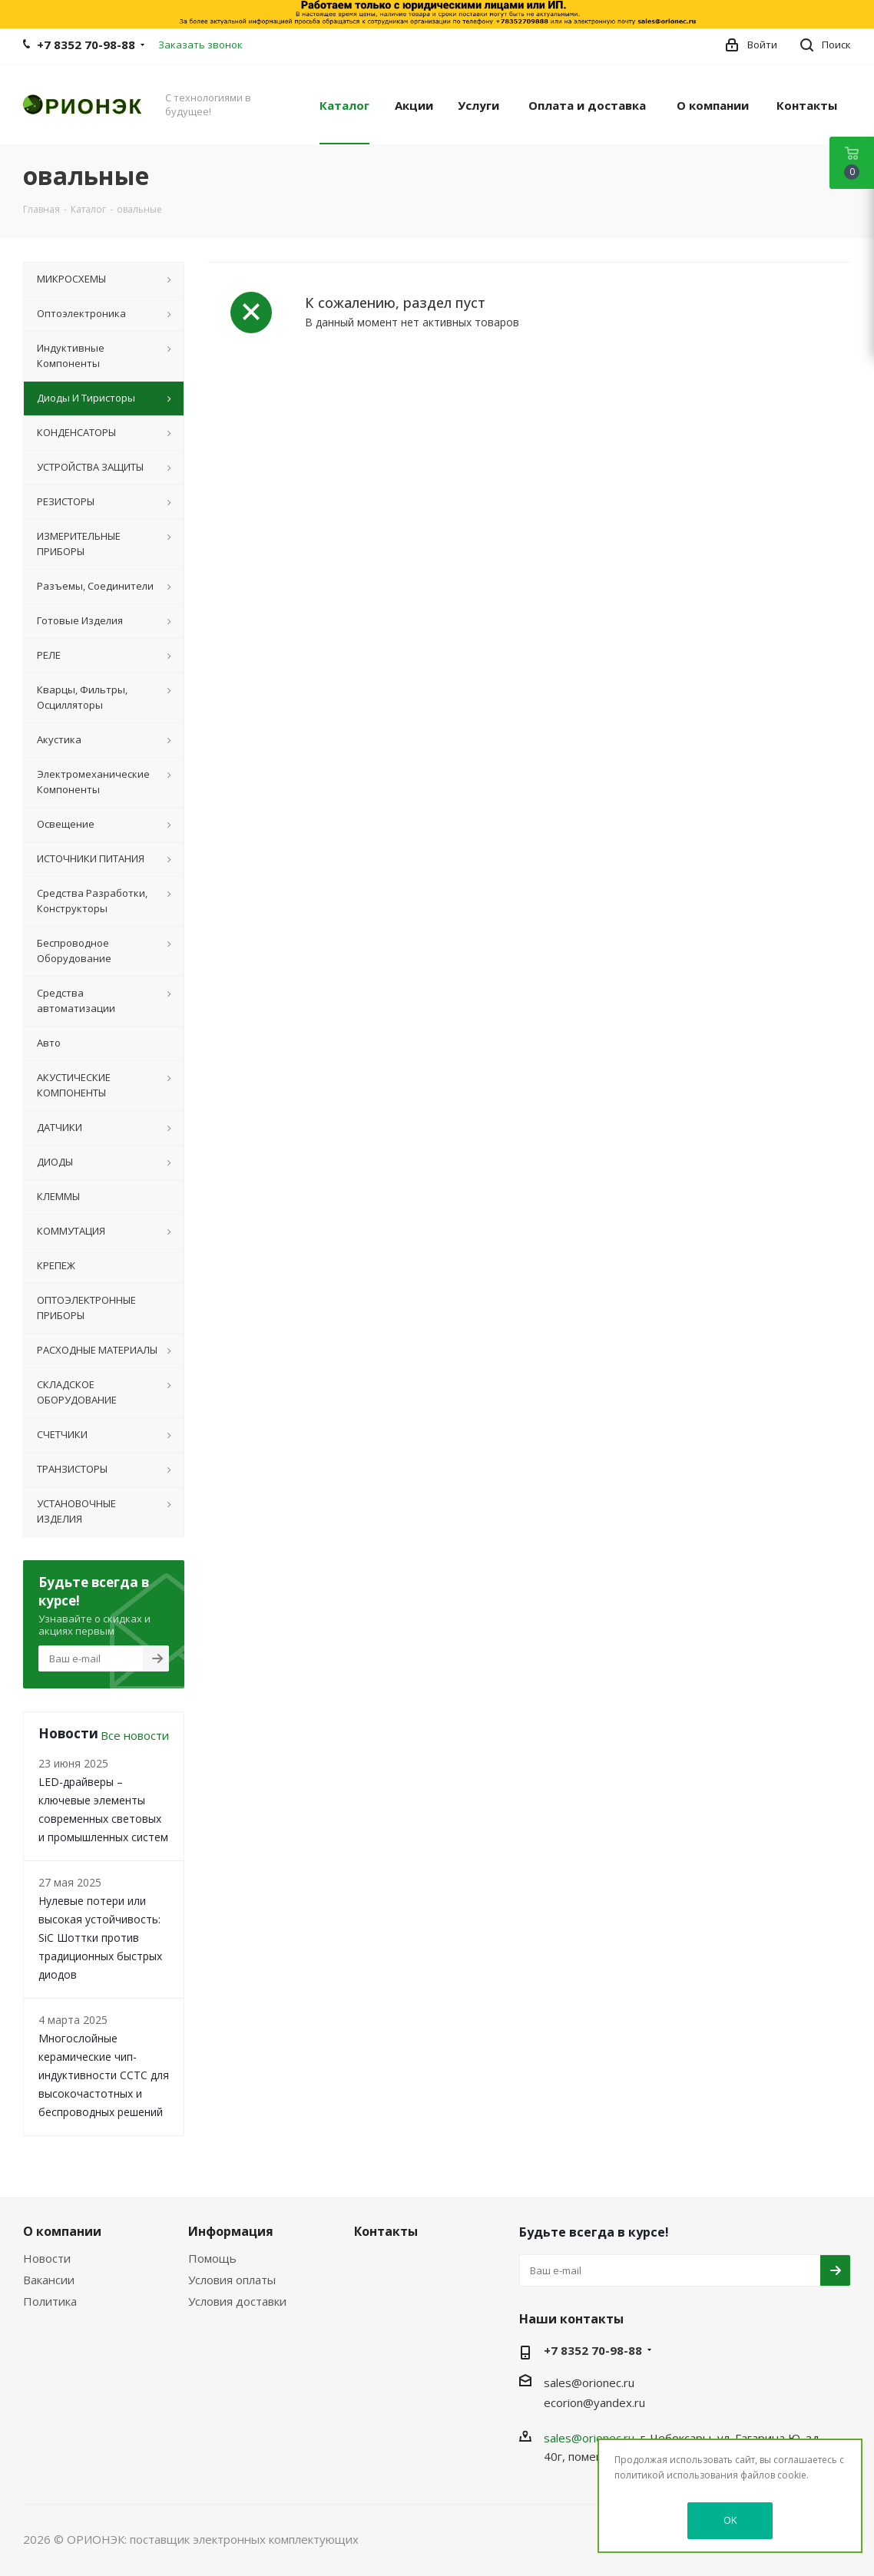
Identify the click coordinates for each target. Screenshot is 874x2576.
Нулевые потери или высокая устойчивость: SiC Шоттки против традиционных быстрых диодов (100, 1937)
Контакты (386, 2231)
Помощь (212, 2258)
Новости (47, 2258)
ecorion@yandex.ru (594, 2402)
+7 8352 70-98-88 (86, 44)
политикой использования (676, 2475)
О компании (62, 2231)
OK (730, 2520)
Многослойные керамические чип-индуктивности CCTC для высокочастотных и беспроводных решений (103, 2075)
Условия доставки (237, 2301)
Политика (50, 2301)
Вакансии (48, 2279)
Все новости (135, 1735)
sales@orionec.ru (589, 2382)
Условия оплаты (232, 2279)
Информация (230, 2231)
